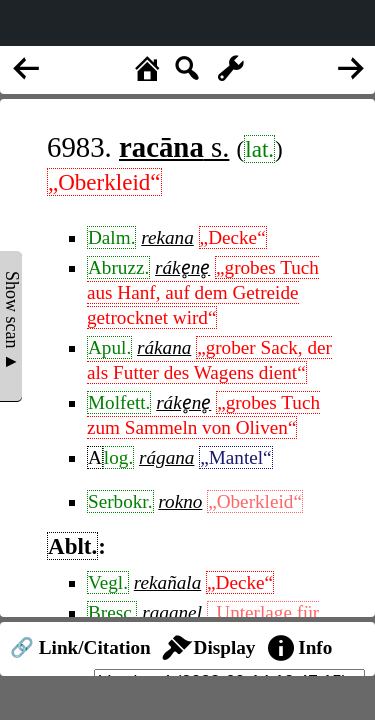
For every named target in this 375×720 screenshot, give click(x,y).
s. (174, 147)
